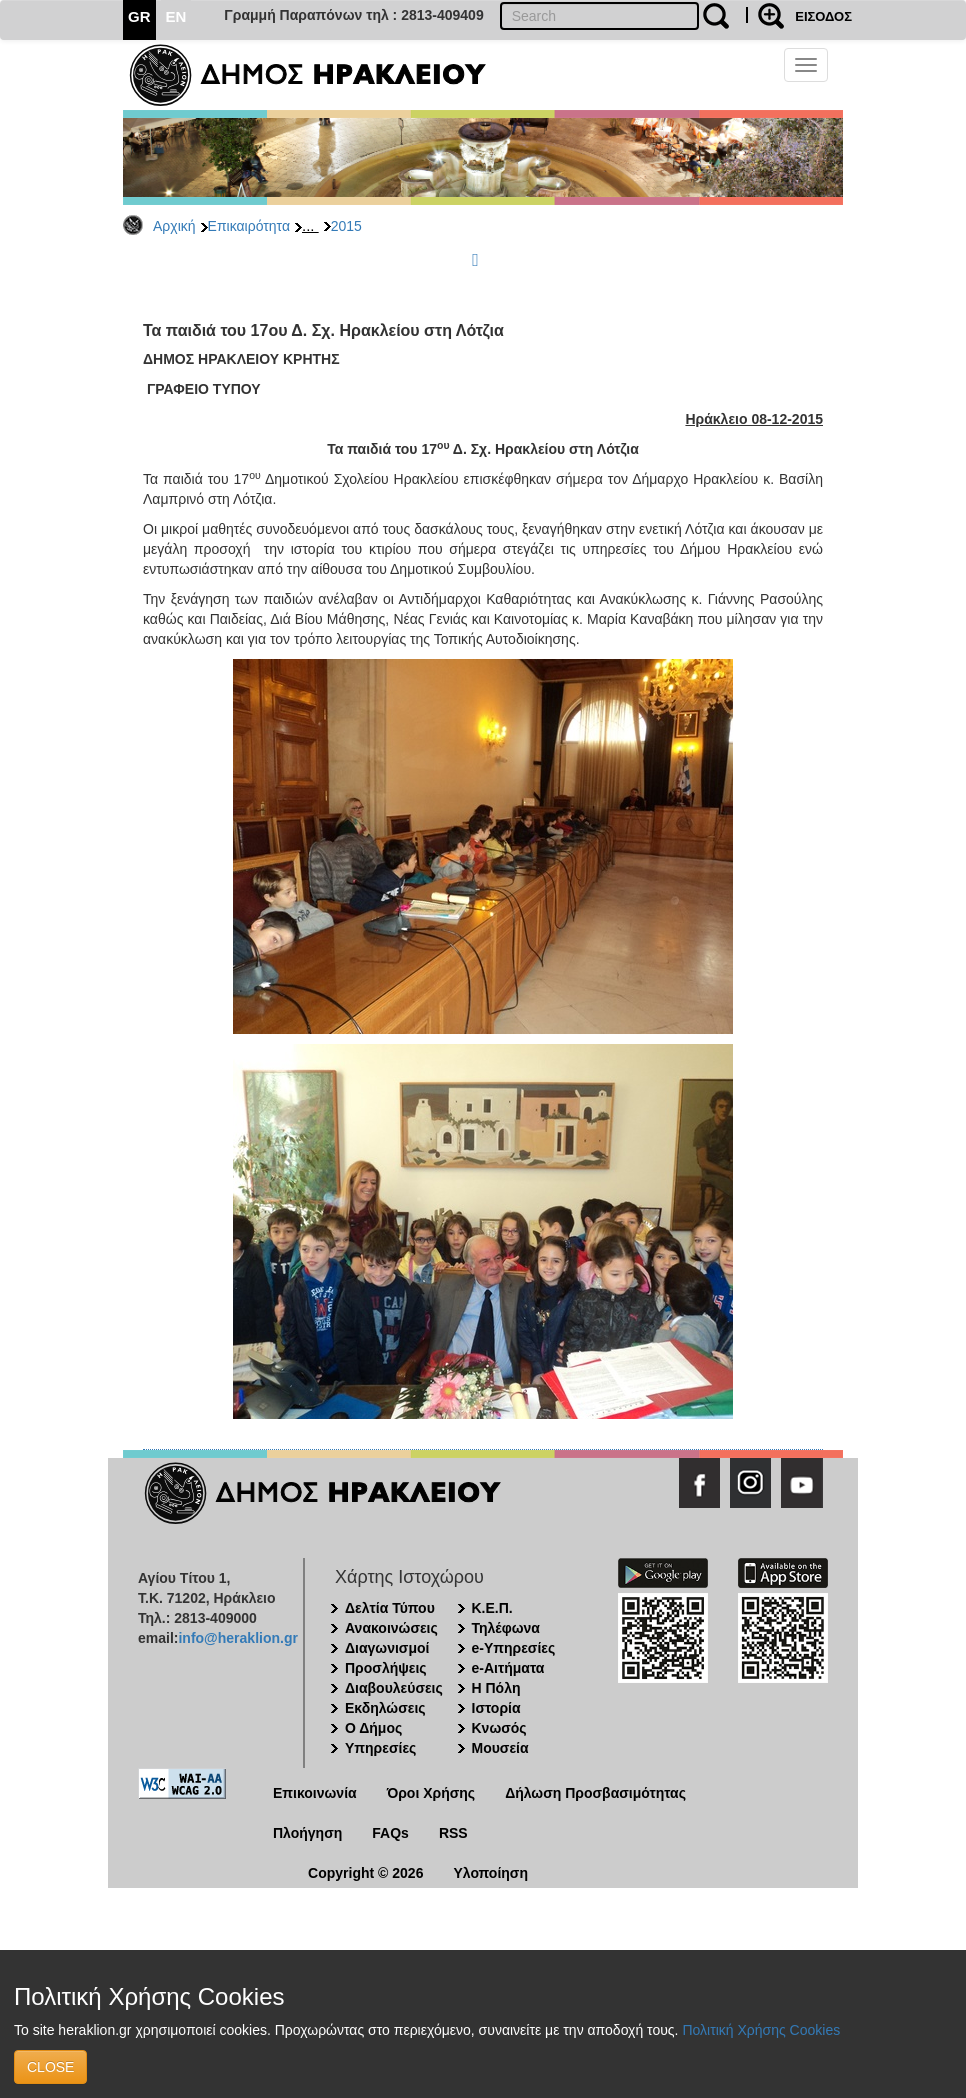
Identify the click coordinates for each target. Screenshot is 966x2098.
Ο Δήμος (373, 1728)
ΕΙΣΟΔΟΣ (823, 16)
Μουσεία (500, 1748)
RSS (453, 1833)
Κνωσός (499, 1728)
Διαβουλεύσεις (394, 1688)
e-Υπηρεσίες (514, 1648)
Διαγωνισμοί (387, 1648)
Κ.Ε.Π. (492, 1608)
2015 (346, 226)
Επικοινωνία (315, 1793)
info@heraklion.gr (237, 1638)
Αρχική (174, 226)
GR (139, 16)
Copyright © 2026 (365, 1873)
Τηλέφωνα (506, 1628)
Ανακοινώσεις (391, 1628)
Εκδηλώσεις (385, 1708)
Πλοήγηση (307, 1833)
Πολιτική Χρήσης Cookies (761, 2030)
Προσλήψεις (386, 1668)
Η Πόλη (496, 1688)
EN (176, 16)
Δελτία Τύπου (390, 1608)
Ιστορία (496, 1708)
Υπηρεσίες (380, 1748)
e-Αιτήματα (508, 1668)
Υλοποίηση (490, 1873)
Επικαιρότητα (249, 226)
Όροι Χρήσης (431, 1793)
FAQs (390, 1833)
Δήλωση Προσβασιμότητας (595, 1793)
